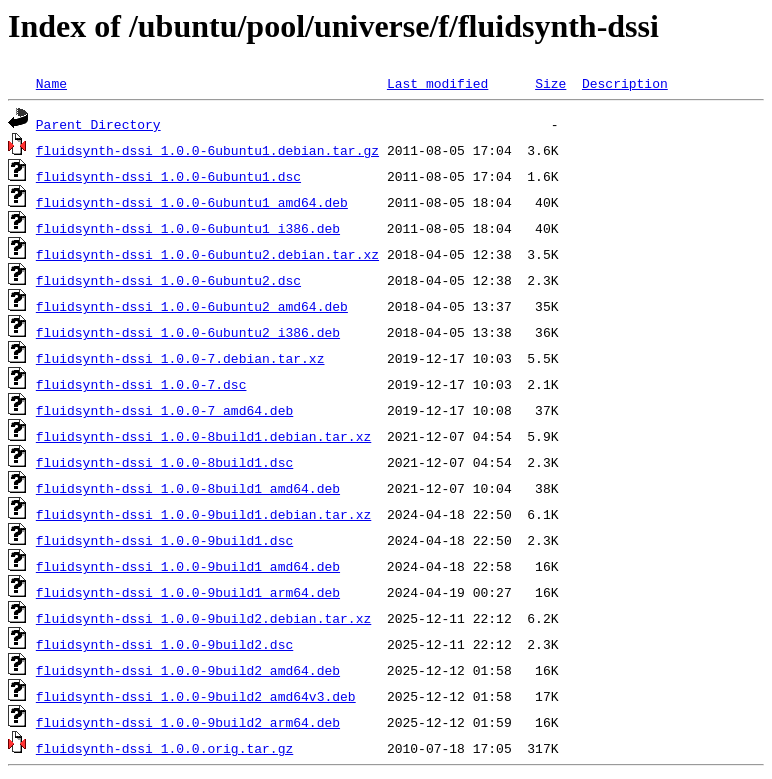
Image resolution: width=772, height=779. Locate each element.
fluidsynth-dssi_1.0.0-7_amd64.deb (164, 410)
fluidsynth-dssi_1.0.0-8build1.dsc (164, 462)
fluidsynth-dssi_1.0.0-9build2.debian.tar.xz (203, 618)
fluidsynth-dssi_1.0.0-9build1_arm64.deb (188, 592)
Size (550, 83)
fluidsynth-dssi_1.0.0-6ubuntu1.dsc (168, 176)
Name (51, 83)
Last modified (437, 83)
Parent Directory (98, 124)
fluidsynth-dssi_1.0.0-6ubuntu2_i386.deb (188, 332)
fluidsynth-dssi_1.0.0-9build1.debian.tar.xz (203, 514)
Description (625, 83)
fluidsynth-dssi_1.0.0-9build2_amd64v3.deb (196, 696)
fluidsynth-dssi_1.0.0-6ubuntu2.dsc (168, 280)
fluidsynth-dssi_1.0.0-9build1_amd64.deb (188, 566)
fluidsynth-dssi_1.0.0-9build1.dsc (164, 540)
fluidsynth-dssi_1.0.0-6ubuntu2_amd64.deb (192, 306)
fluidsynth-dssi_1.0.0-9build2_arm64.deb (188, 722)
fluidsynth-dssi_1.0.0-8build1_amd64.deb (188, 488)
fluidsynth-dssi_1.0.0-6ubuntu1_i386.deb (188, 228)
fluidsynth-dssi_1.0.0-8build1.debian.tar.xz (203, 436)
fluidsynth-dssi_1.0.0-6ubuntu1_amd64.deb (192, 202)
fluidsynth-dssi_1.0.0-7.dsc (141, 384)
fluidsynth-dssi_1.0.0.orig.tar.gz (164, 748)
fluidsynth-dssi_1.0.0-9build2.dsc (164, 644)
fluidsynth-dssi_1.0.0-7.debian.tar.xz (180, 358)
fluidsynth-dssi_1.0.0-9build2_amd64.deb (188, 670)
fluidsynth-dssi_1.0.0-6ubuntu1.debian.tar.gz (207, 150)
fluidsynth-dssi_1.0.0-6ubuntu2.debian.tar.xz (207, 254)
